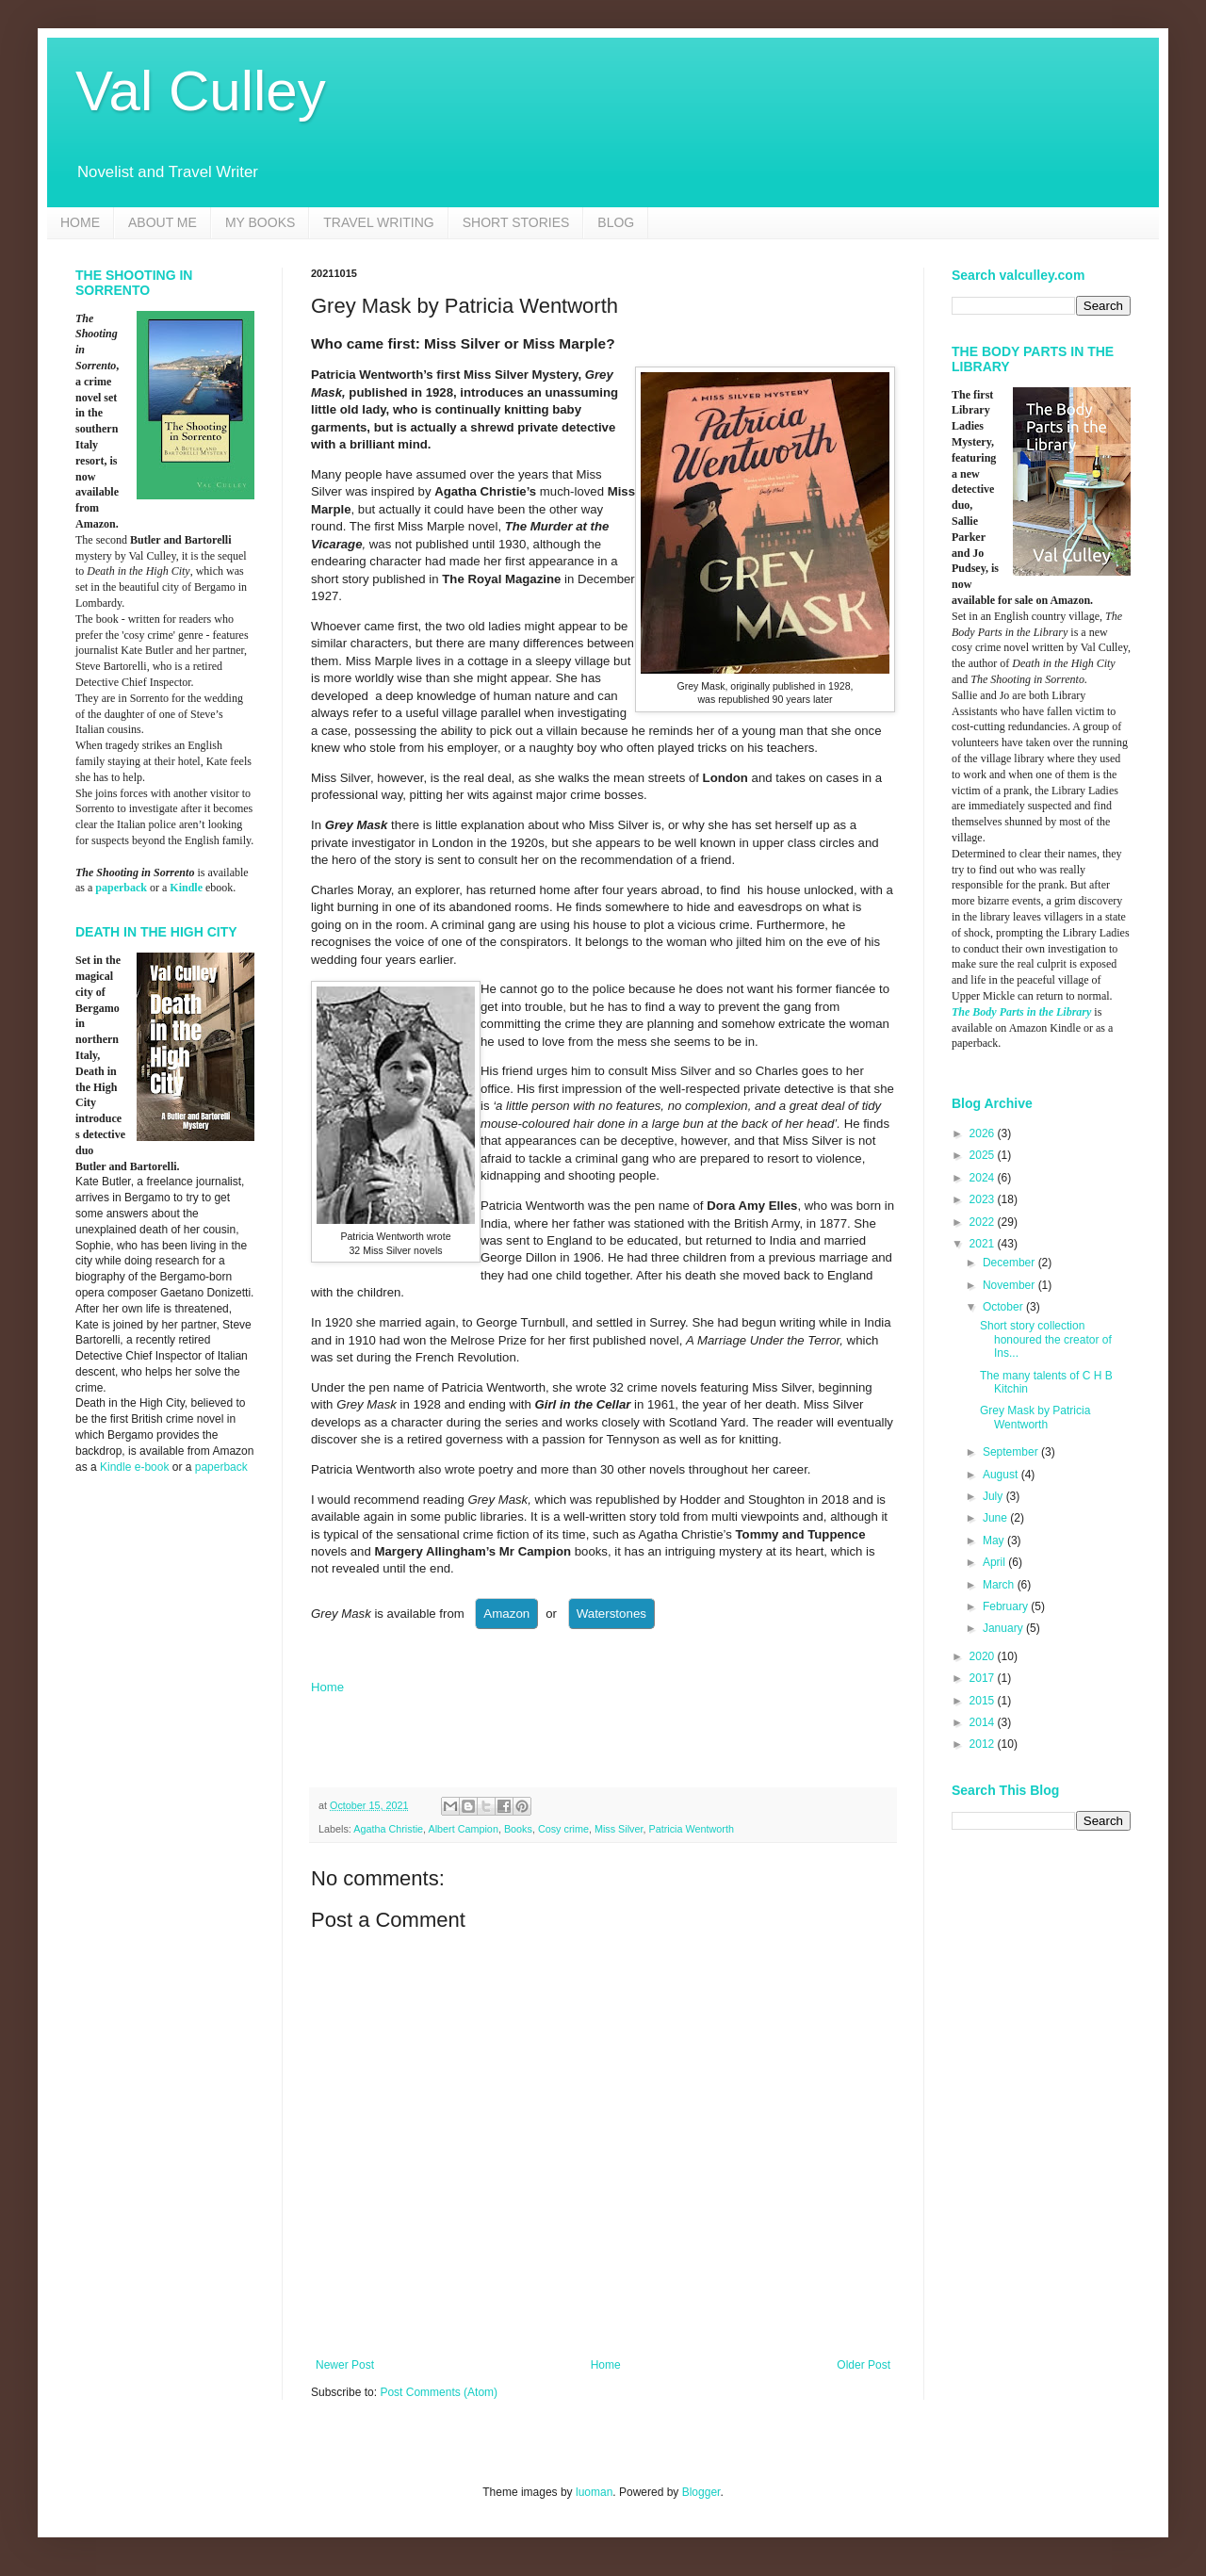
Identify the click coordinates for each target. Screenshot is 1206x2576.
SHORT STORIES (516, 222)
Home (327, 1687)
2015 (984, 1700)
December (1010, 1262)
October (1004, 1306)
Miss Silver (619, 1828)
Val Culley (200, 90)
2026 (984, 1133)
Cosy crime (563, 1828)
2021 (984, 1243)
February (1007, 1606)
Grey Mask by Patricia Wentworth (1035, 1417)
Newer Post (345, 2365)
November (1010, 1285)
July (994, 1496)
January (1004, 1628)
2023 (984, 1199)
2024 (984, 1177)
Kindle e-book (136, 1467)
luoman (594, 2492)
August (1002, 1474)
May (995, 1540)
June (996, 1517)
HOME (80, 222)
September (1012, 1452)
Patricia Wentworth (691, 1828)
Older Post (863, 2365)
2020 (984, 1656)
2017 (984, 1678)
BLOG (615, 222)
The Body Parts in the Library (1021, 1012)
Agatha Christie (388, 1828)
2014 (984, 1722)
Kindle (186, 887)
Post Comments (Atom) (438, 2392)
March (1000, 1584)
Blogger (701, 2492)
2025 (984, 1155)
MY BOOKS (260, 222)
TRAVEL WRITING (378, 222)
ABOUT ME (162, 222)
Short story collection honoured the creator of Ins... (1046, 1339)
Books (518, 1828)
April (995, 1562)
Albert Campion (462, 1828)
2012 (984, 1744)
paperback (121, 887)
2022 (984, 1222)
